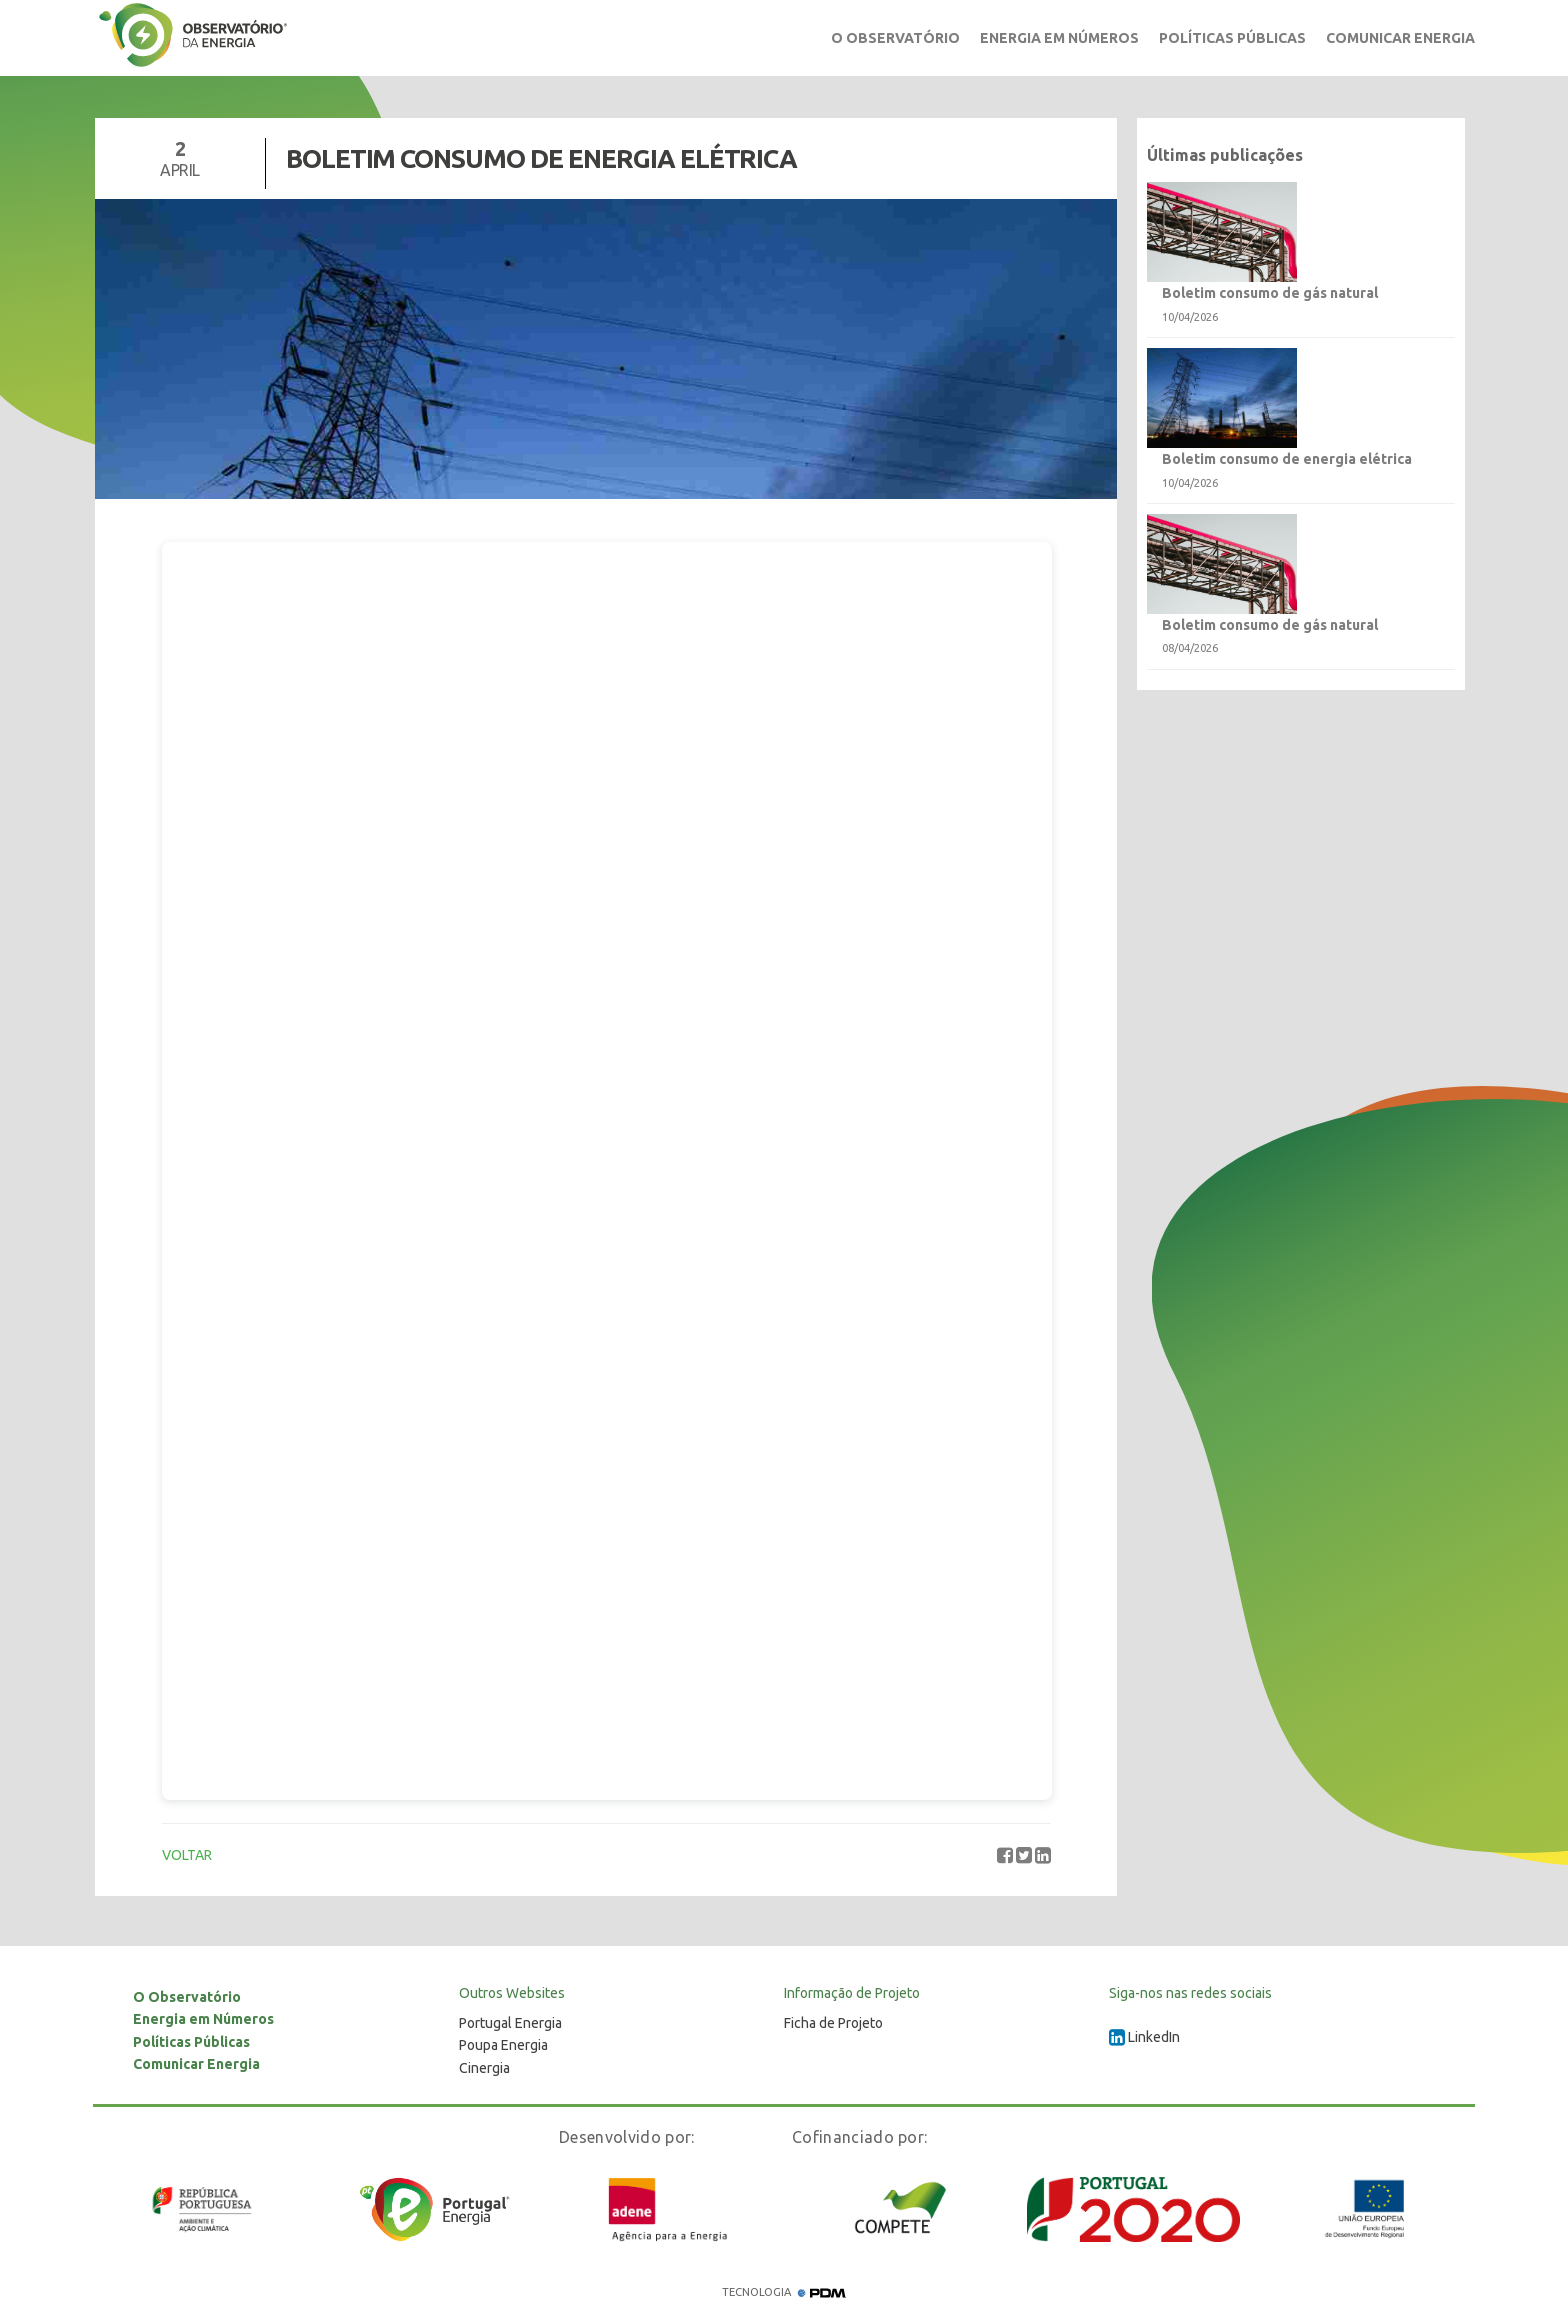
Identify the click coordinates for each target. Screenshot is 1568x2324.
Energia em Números (1059, 38)
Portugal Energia (510, 2023)
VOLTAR (187, 1855)
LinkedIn (1144, 2037)
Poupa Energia (503, 2045)
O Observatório (895, 38)
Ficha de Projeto (833, 2023)
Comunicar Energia (1400, 38)
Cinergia (484, 2068)
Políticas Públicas (1232, 38)
